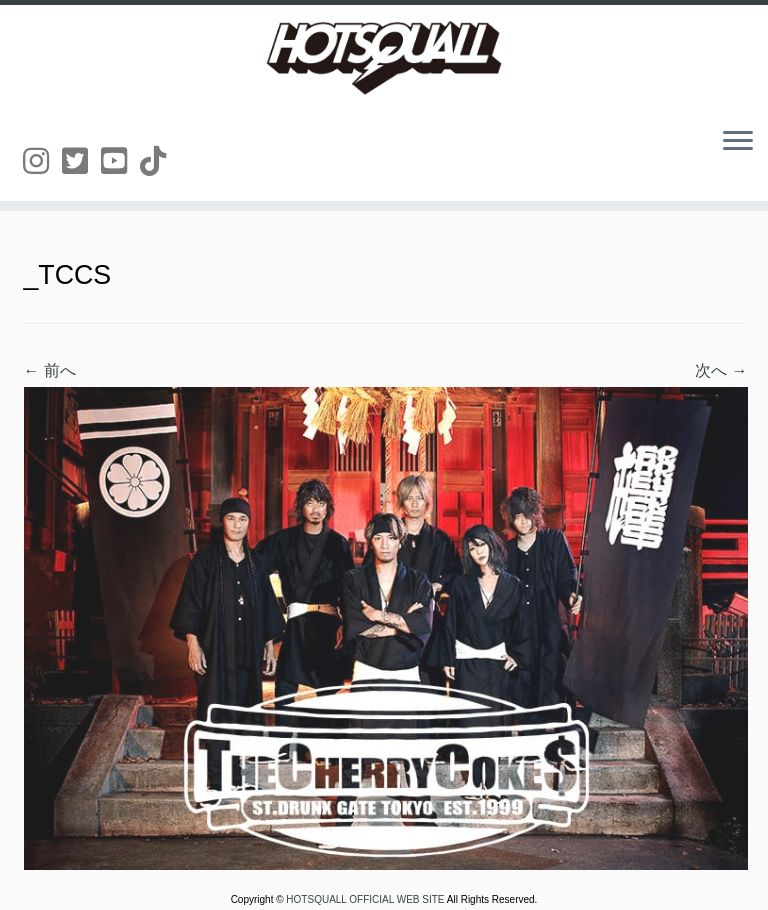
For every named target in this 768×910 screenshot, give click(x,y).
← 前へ (50, 370)
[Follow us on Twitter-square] (81, 161)
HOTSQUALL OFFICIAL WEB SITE (366, 899)
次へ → (721, 370)
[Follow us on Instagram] (42, 161)
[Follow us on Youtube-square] (120, 161)
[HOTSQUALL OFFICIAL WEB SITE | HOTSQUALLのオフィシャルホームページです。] (384, 58)
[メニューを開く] (738, 142)
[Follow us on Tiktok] (159, 161)
